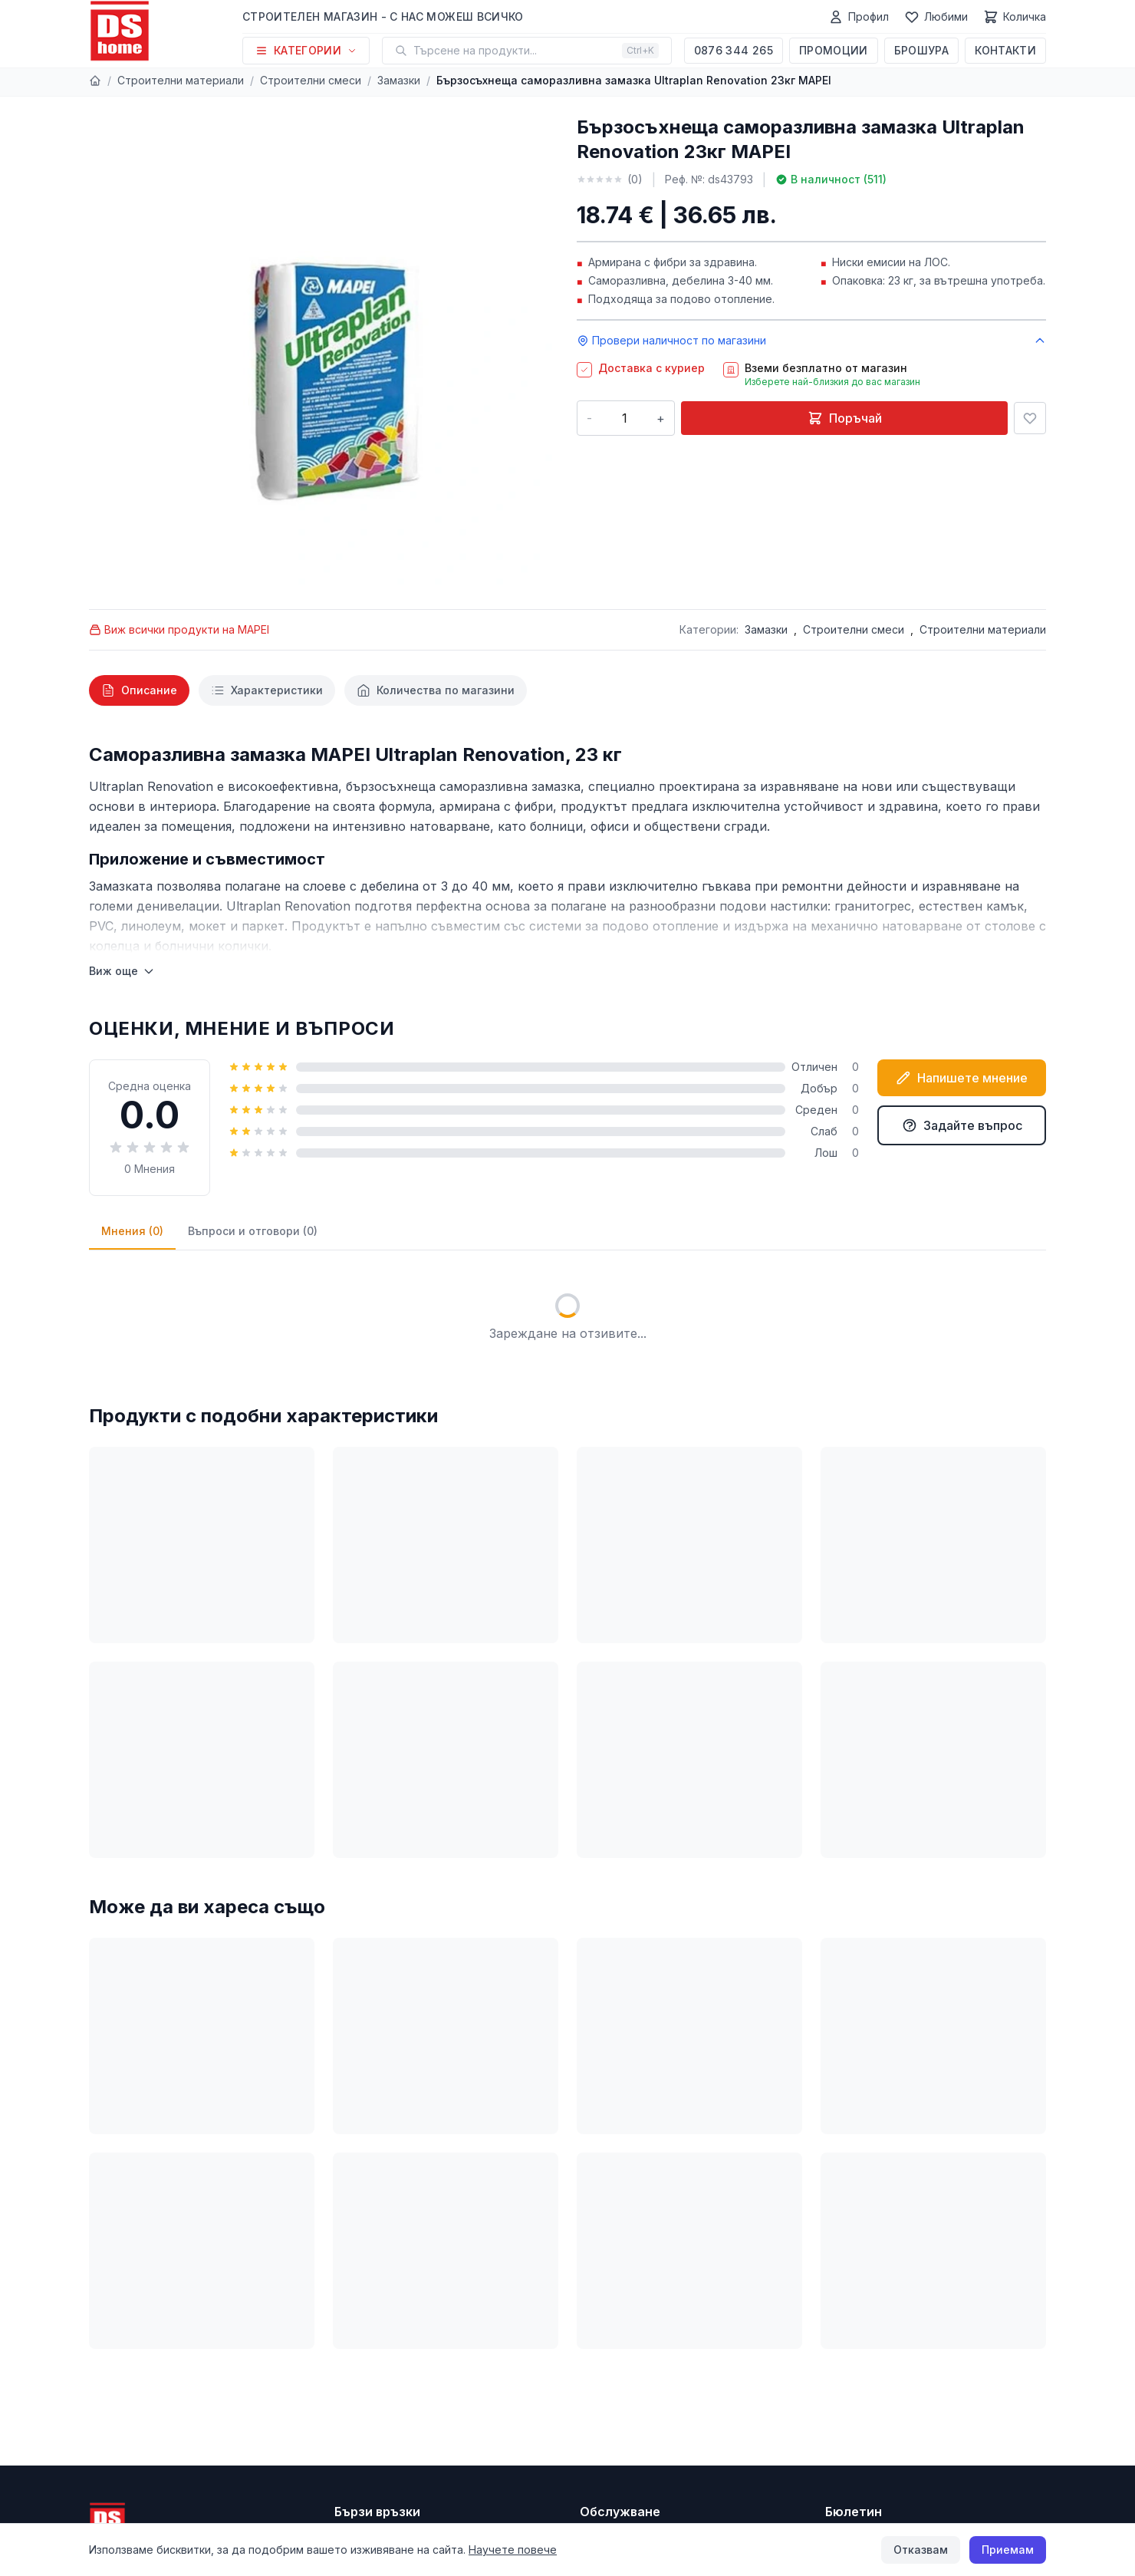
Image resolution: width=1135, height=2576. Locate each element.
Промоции (833, 50)
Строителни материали (180, 80)
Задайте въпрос (962, 1125)
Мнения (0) (132, 1230)
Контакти (1005, 50)
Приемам (1008, 2549)
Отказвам (920, 2549)
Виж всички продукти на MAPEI (179, 629)
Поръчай (845, 418)
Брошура (921, 50)
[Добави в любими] (1030, 418)
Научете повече (513, 2549)
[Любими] (936, 17)
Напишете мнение (962, 1077)
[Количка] (1014, 17)
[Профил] (858, 17)
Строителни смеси (310, 80)
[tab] (139, 690)
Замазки (398, 80)
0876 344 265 (733, 50)
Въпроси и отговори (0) (252, 1230)
